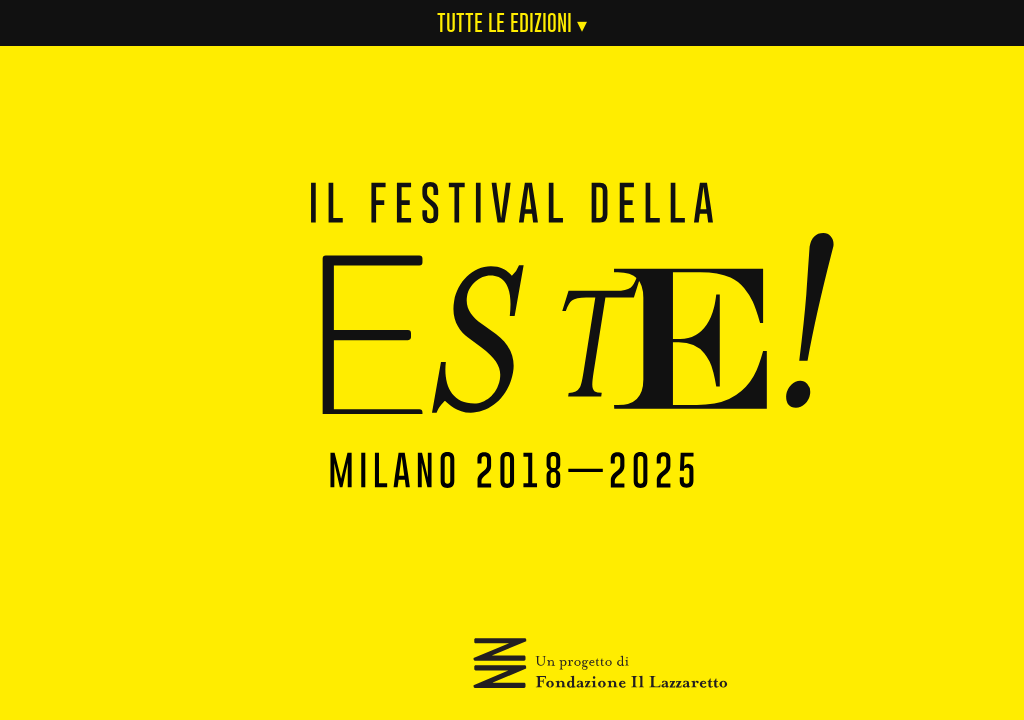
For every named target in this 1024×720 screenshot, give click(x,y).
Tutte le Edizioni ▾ (512, 22)
